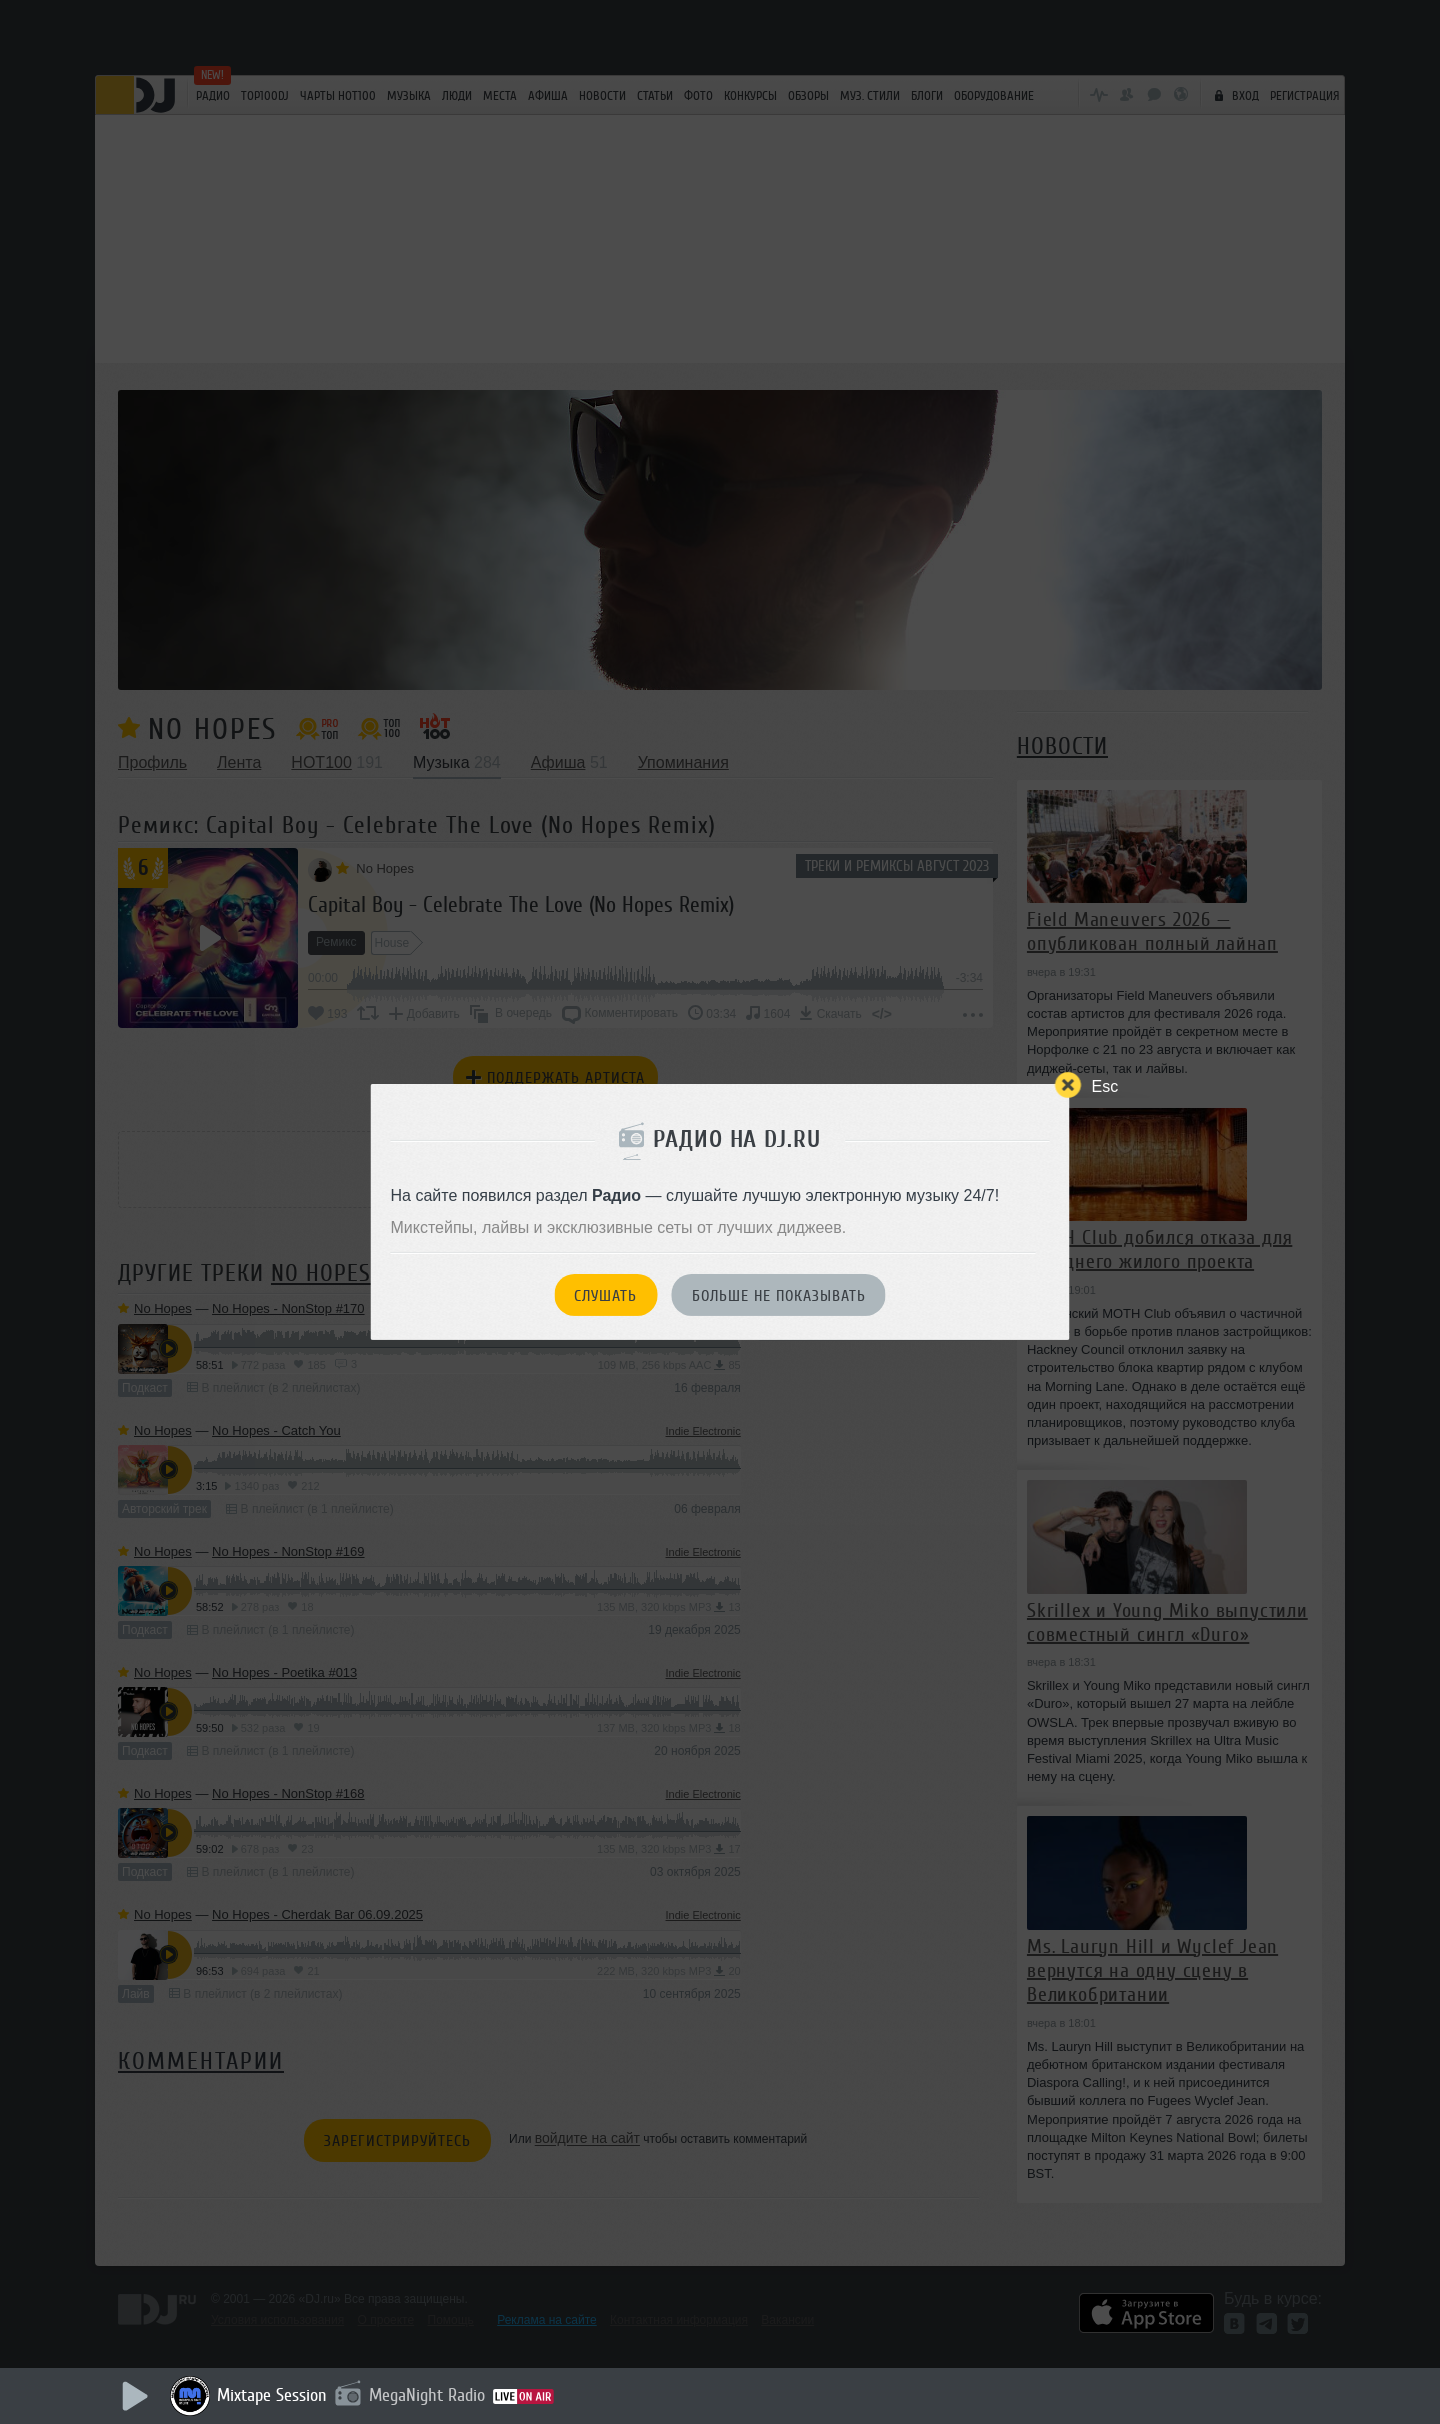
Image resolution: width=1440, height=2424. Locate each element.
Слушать (605, 1296)
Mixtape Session (272, 2395)
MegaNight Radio (427, 2395)
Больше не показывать (779, 1296)
